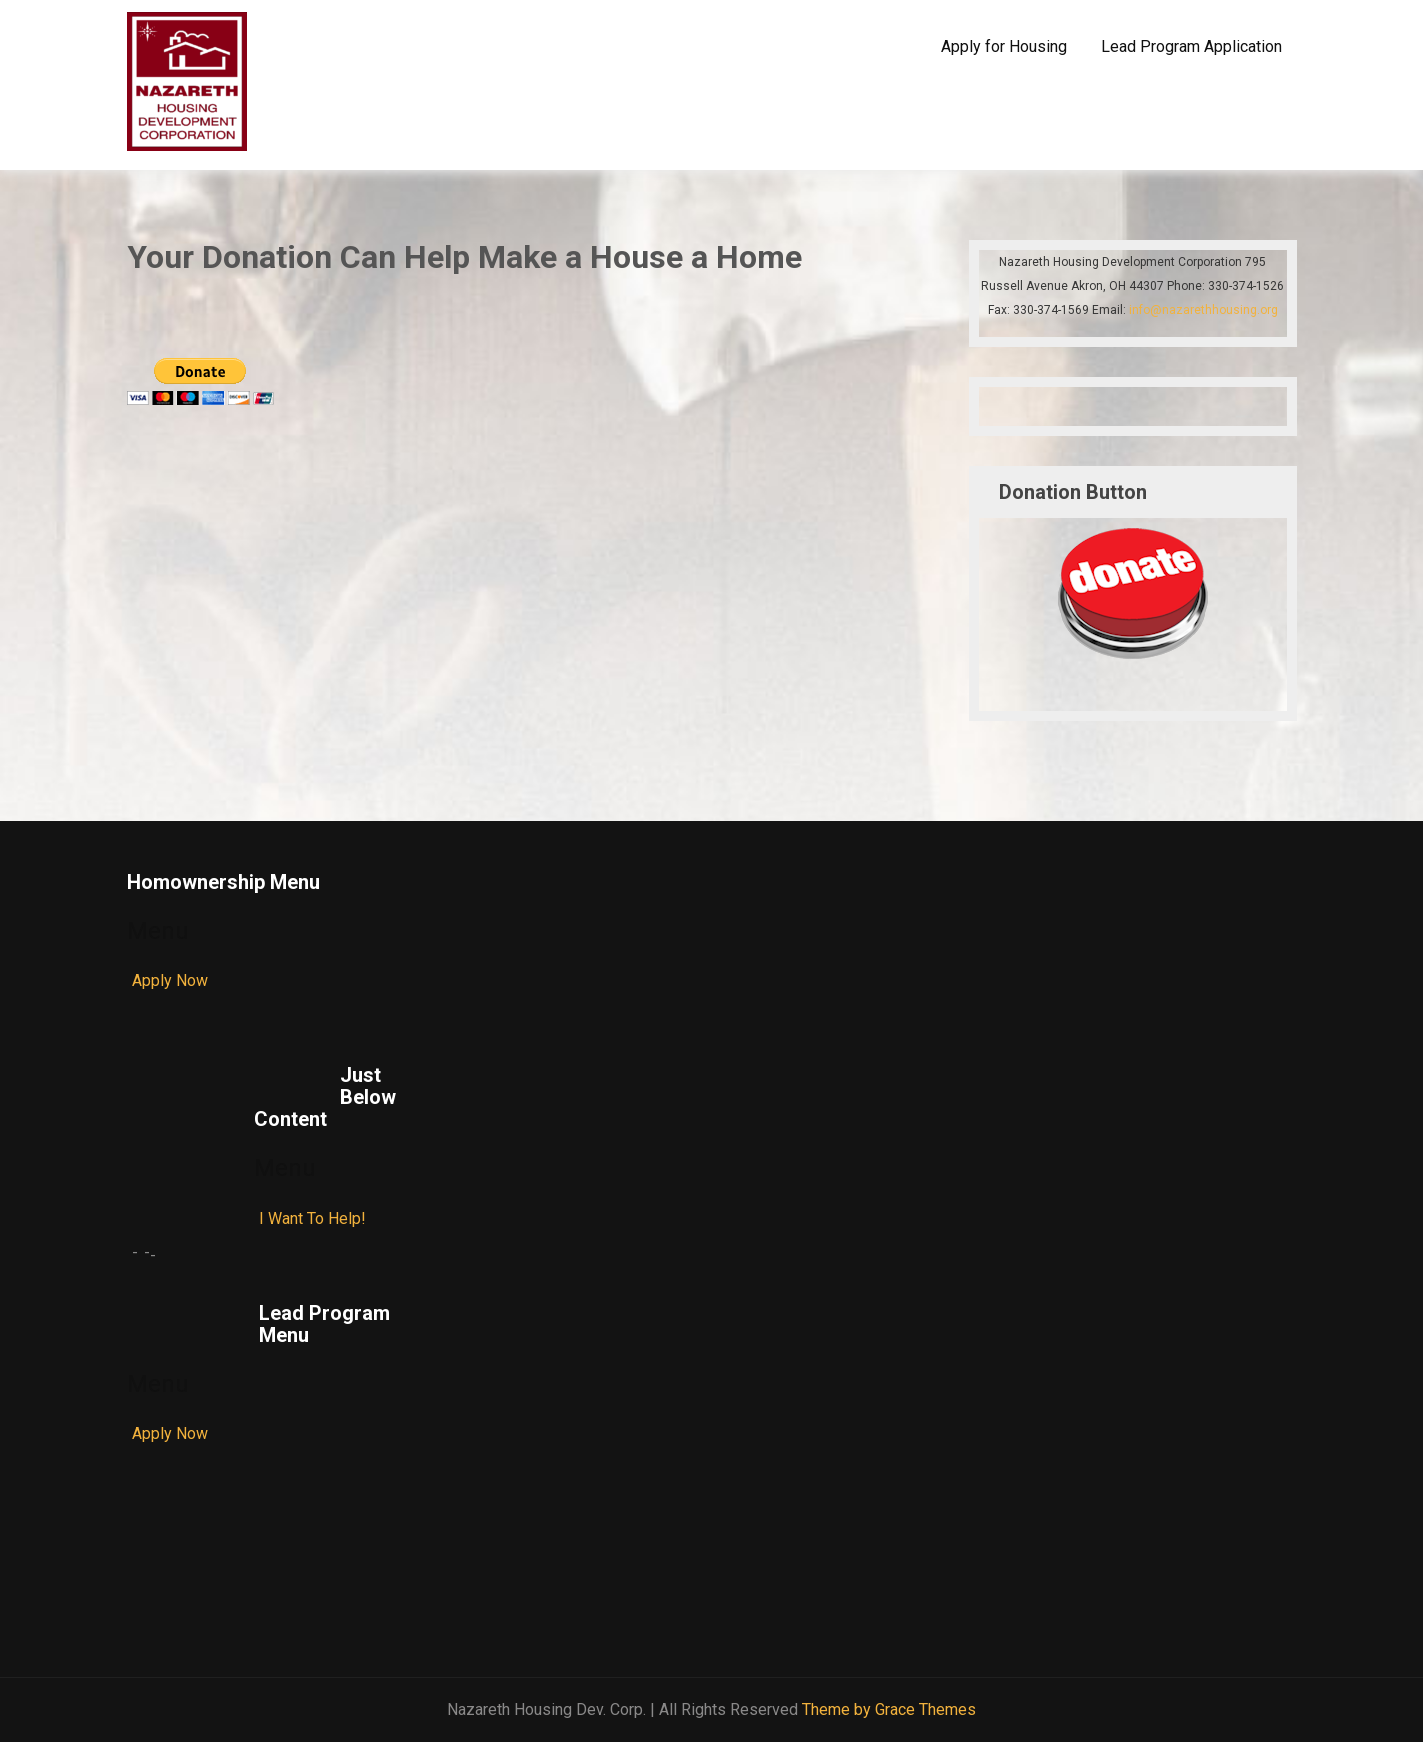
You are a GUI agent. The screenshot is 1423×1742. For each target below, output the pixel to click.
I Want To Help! (312, 1218)
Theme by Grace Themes (889, 1709)
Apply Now (170, 980)
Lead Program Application (1191, 46)
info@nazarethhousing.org (1203, 310)
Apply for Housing (1004, 46)
